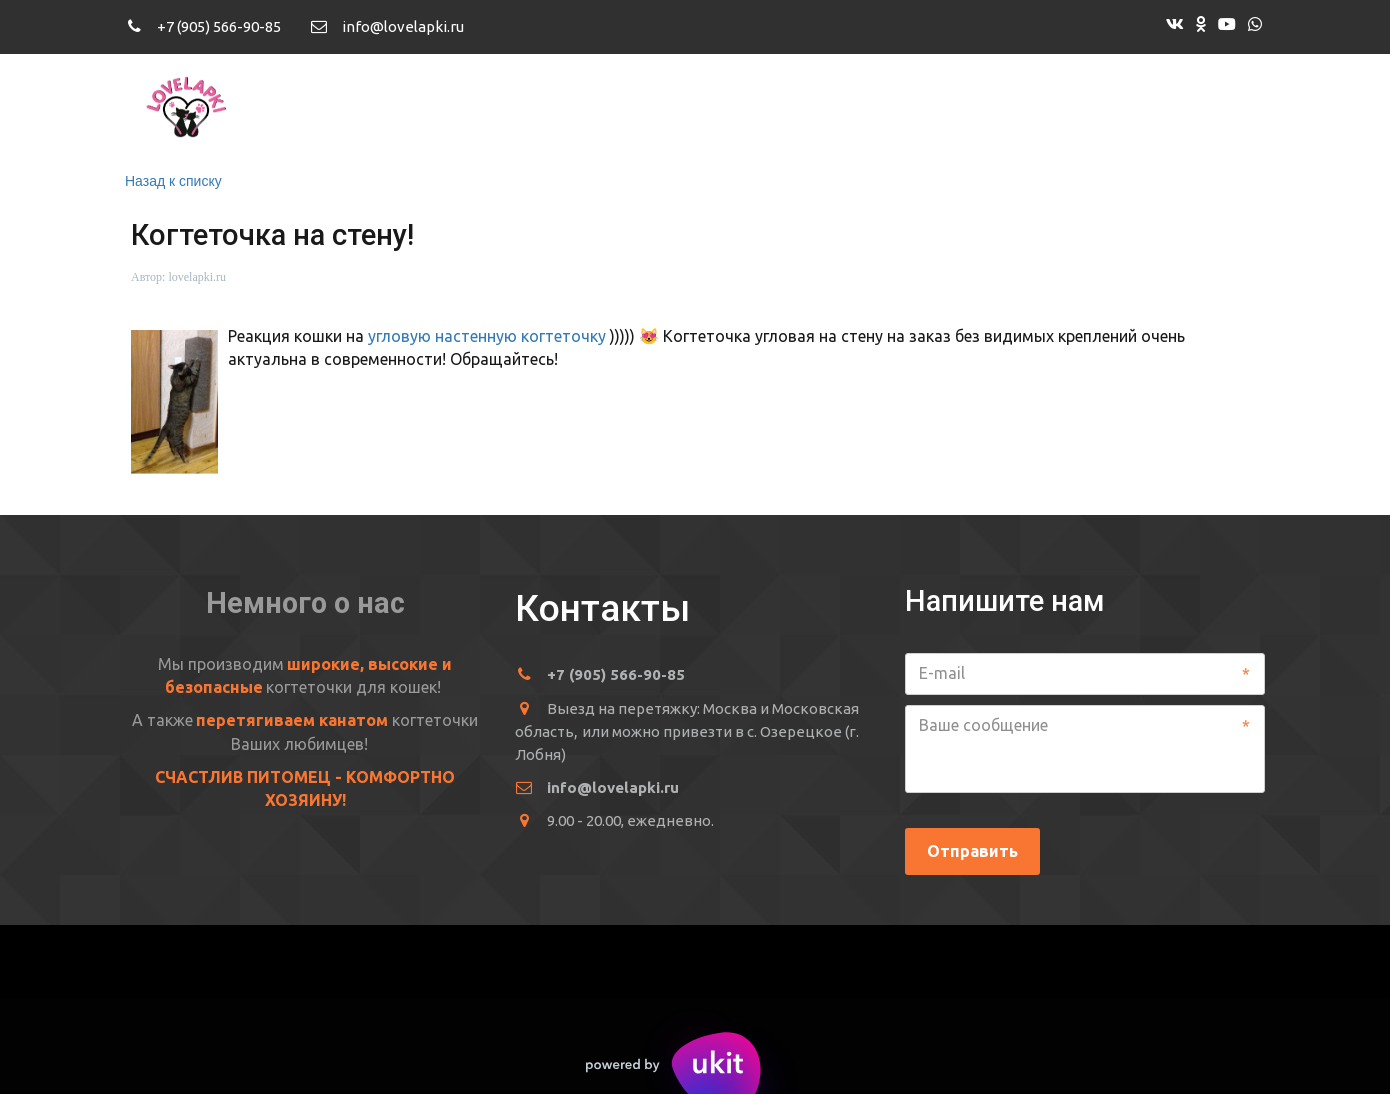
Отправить (972, 851)
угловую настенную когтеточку (489, 336)
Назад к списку (173, 181)
